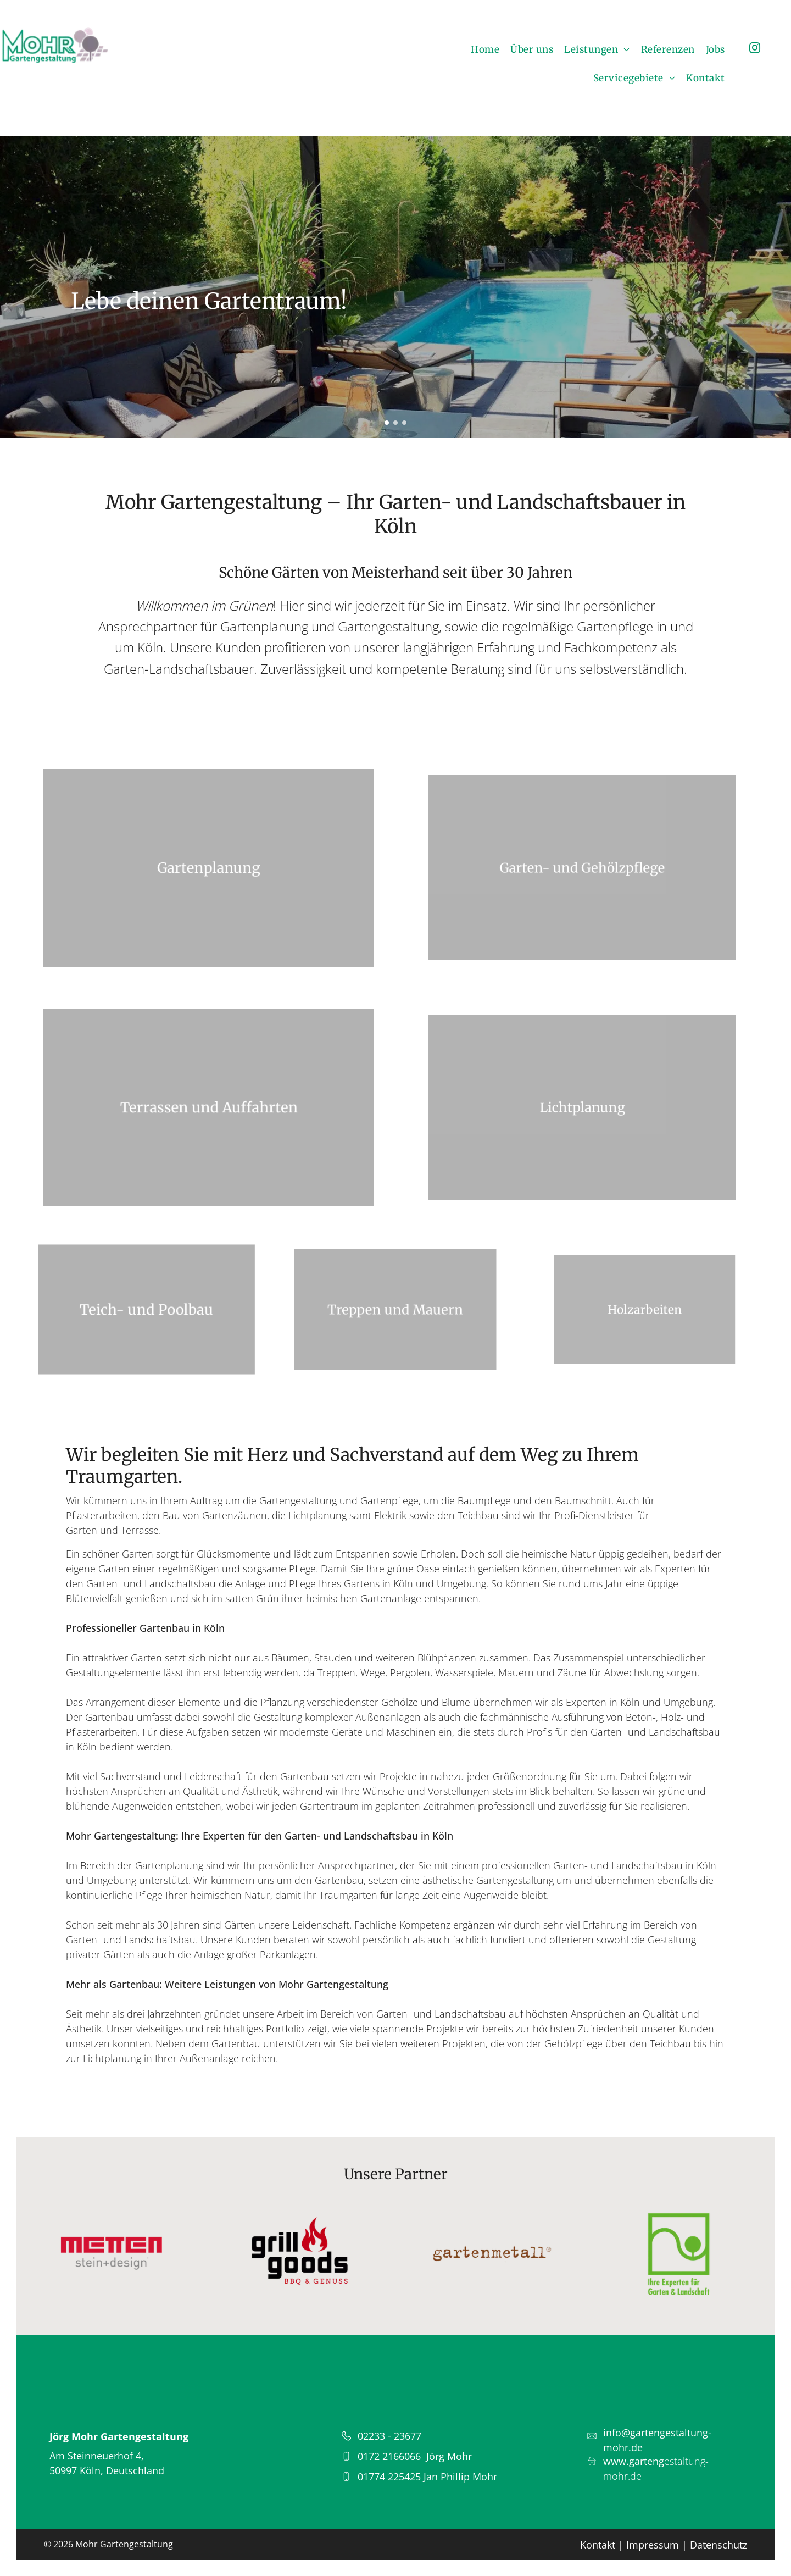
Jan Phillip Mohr (460, 2476)
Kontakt (597, 2544)
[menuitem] (485, 50)
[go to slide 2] (395, 422)
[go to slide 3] (404, 422)
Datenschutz (718, 2544)
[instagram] (755, 49)
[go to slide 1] (387, 422)
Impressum (652, 2544)
